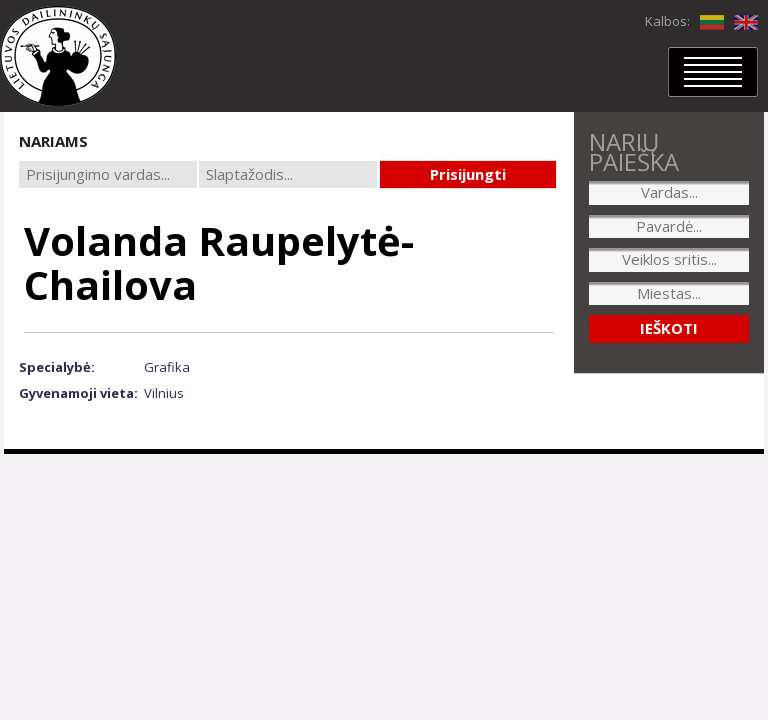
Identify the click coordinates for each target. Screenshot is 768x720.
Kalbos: (667, 21)
